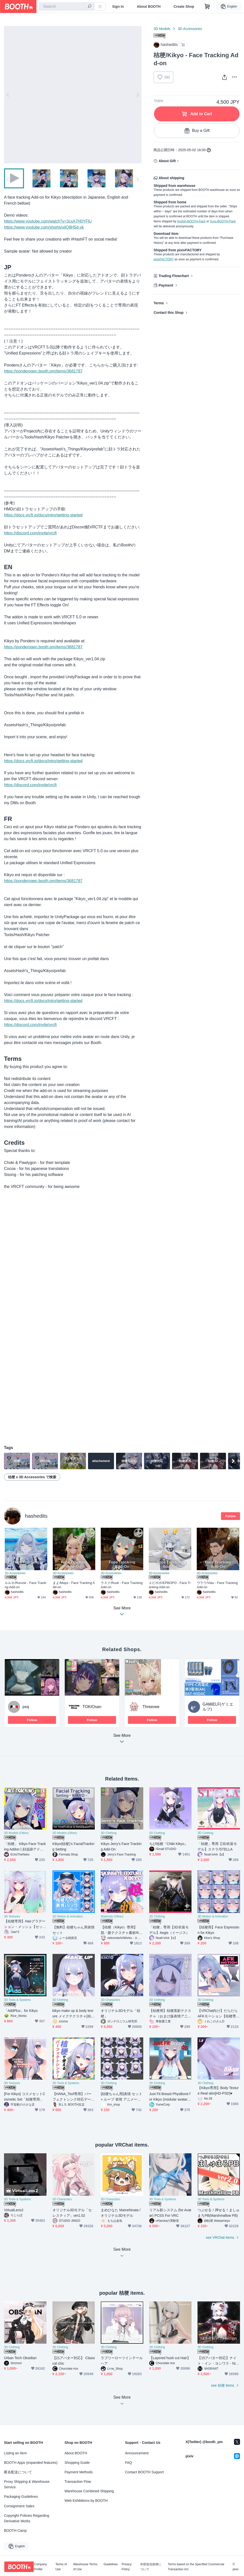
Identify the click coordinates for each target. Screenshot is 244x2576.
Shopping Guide (77, 2463)
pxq (25, 1707)
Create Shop (184, 6)
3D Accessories (190, 29)
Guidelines (111, 2564)
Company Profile (40, 2567)
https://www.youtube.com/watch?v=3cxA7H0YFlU (48, 221)
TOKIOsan (91, 1707)
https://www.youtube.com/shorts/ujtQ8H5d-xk (44, 227)
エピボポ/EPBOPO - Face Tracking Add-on (170, 1585)
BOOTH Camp (15, 2531)
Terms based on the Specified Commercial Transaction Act (196, 2567)
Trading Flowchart (173, 276)
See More (122, 1740)
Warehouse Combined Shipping (89, 2491)
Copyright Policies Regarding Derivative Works (26, 2518)
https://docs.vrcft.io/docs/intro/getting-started (43, 515)
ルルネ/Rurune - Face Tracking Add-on (25, 1585)
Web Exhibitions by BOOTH (86, 2501)
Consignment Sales (19, 2506)
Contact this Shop (169, 313)
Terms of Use (61, 2567)
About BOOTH (148, 6)
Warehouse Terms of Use (85, 2567)
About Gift (167, 161)
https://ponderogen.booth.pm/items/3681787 (43, 371)
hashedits (36, 1516)
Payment (165, 285)
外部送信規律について (150, 2567)
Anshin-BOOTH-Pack (191, 221)
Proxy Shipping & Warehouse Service (27, 2484)
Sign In (118, 6)
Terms (159, 303)
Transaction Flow (77, 2482)
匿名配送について (18, 2472)
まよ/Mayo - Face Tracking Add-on (74, 1585)
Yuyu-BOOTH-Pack (223, 221)
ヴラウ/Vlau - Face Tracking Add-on (217, 1585)
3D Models (162, 29)
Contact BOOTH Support (144, 2472)
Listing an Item (15, 2453)
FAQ (128, 2463)
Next (138, 95)
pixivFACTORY (164, 259)
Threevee (151, 1707)
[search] (89, 6)
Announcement (136, 2453)
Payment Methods (78, 2472)
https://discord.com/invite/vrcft (30, 533)
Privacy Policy (127, 2567)
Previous (8, 95)
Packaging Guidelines (21, 2497)
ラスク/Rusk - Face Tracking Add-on (121, 1585)
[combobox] (66, 6)
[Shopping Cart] (207, 6)
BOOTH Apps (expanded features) (31, 2463)
